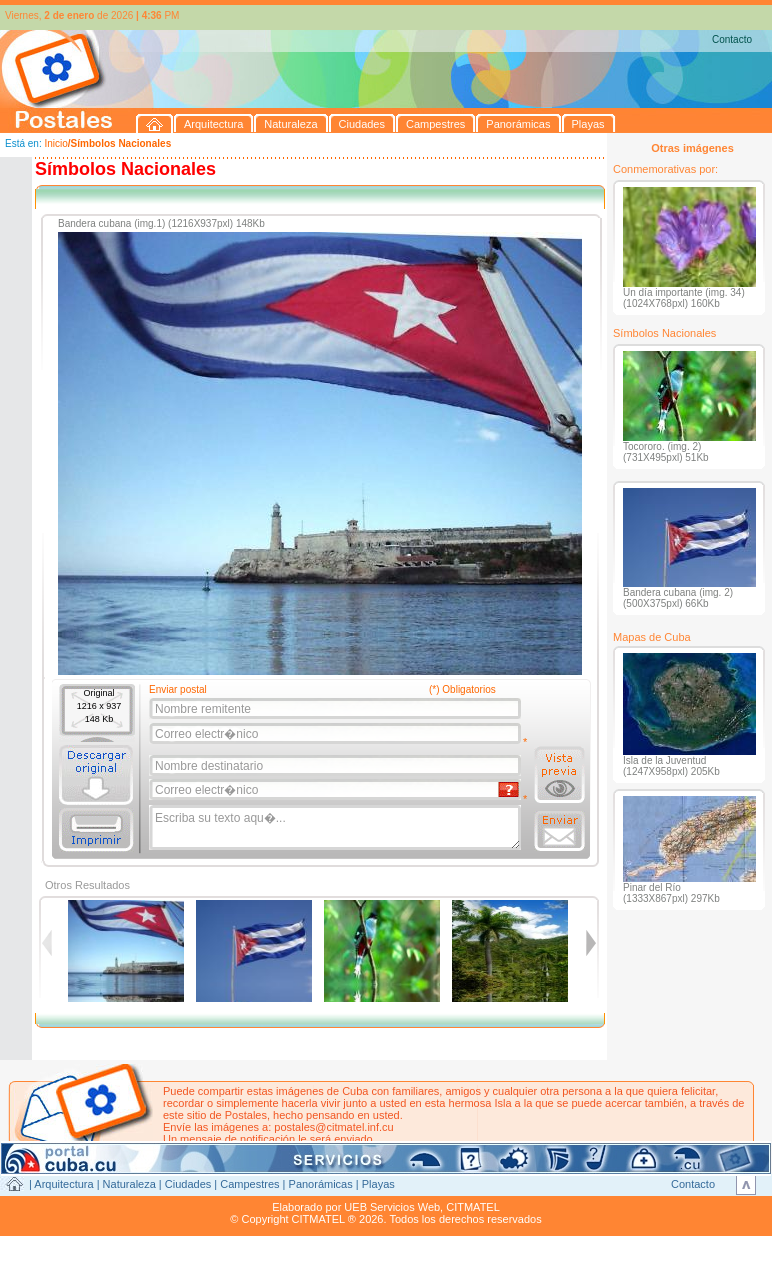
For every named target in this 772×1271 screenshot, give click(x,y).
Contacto (732, 39)
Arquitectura (63, 1184)
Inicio (55, 143)
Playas (378, 1184)
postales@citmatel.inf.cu (333, 1127)
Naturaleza (129, 1184)
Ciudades (188, 1184)
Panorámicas (321, 1184)
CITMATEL (473, 1207)
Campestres (249, 1184)
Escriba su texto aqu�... (336, 828)
